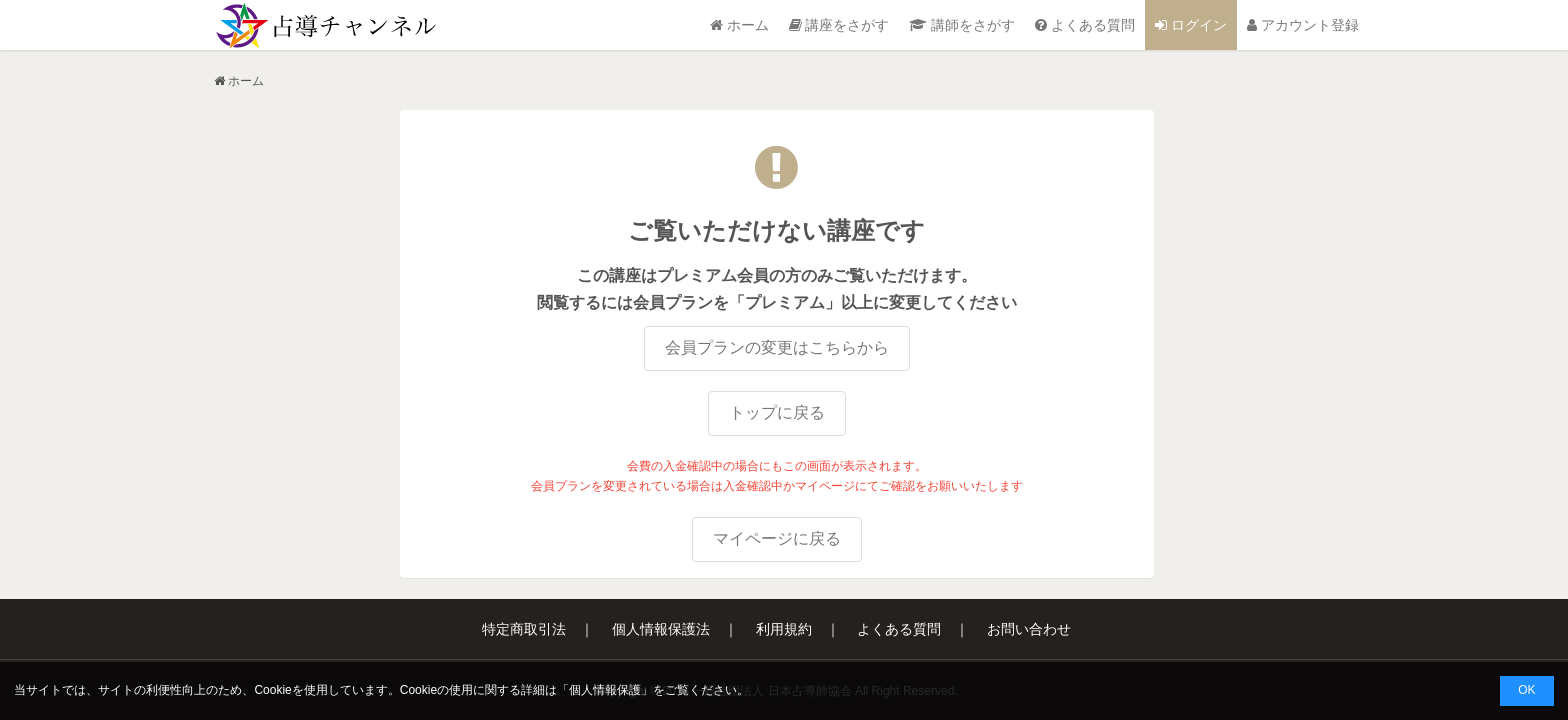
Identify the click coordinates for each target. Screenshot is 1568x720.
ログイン (1191, 25)
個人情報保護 (605, 690)
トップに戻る (777, 412)
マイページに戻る (777, 538)
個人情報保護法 (661, 629)
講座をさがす (839, 25)
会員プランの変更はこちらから (777, 347)
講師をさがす (962, 25)
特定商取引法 (524, 629)
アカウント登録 (1303, 25)
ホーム (739, 25)
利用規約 (784, 629)
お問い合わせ (1029, 629)
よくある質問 (1085, 25)
